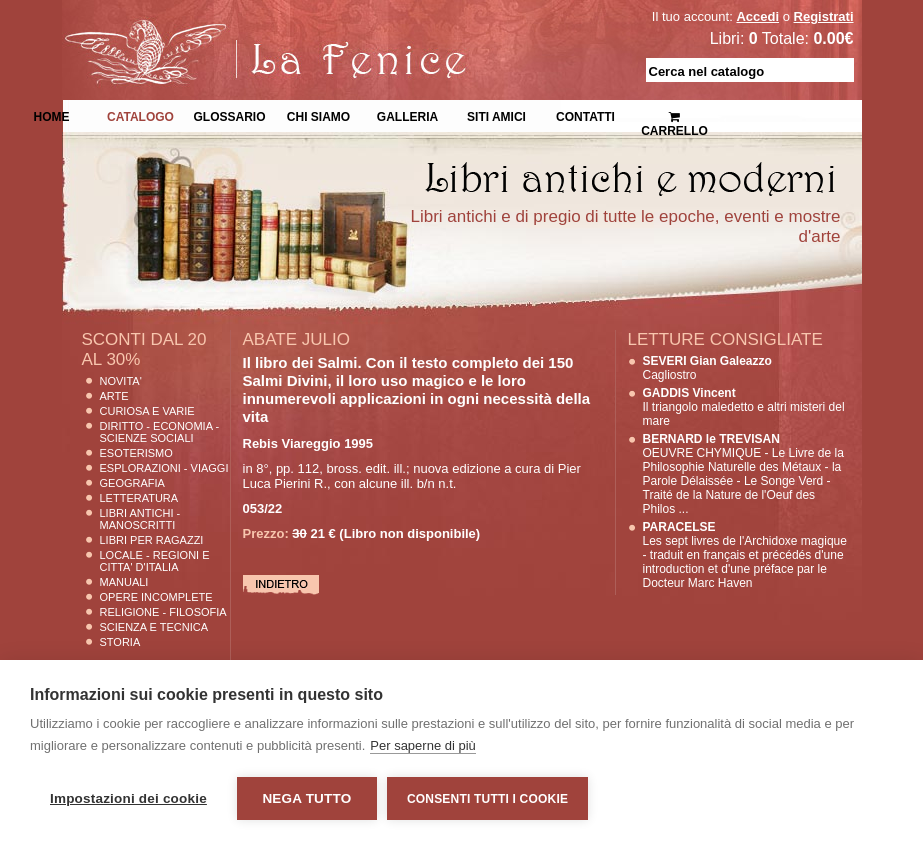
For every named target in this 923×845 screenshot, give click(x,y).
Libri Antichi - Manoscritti (140, 519)
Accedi (757, 16)
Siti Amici (496, 115)
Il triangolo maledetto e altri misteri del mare (744, 407)
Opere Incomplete (156, 597)
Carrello (674, 115)
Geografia (132, 483)
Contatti (585, 115)
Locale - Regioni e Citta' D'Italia (155, 561)
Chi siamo (318, 115)
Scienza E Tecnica (154, 627)
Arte (114, 396)
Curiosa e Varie (147, 411)
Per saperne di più (423, 745)
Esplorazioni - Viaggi (164, 468)
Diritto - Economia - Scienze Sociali (160, 432)
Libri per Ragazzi (152, 540)
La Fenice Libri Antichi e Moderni (237, 30)
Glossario (229, 115)
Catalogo (140, 115)
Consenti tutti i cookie (487, 799)
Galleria (407, 115)
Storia (120, 642)
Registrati (824, 16)
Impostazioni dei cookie (128, 798)
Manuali (124, 582)
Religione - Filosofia (163, 612)
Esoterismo (136, 453)
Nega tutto (306, 798)
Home (52, 115)
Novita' (121, 381)
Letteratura (139, 498)
